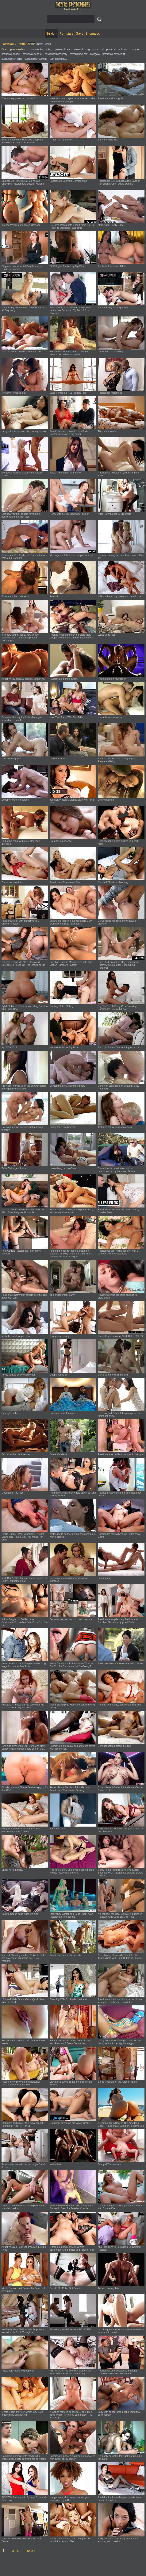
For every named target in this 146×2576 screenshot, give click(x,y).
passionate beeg (81, 49)
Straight (51, 33)
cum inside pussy (58, 58)
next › (31, 2551)
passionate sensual (32, 54)
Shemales (93, 33)
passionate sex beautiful (114, 54)
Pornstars (66, 33)
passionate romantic (12, 58)
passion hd (97, 49)
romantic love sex (78, 54)
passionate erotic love (117, 49)
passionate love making (40, 49)
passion (135, 49)
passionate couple (11, 54)
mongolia (95, 54)
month (39, 43)
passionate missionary (56, 54)
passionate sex (62, 49)
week (48, 43)
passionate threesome (36, 58)
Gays (79, 33)
